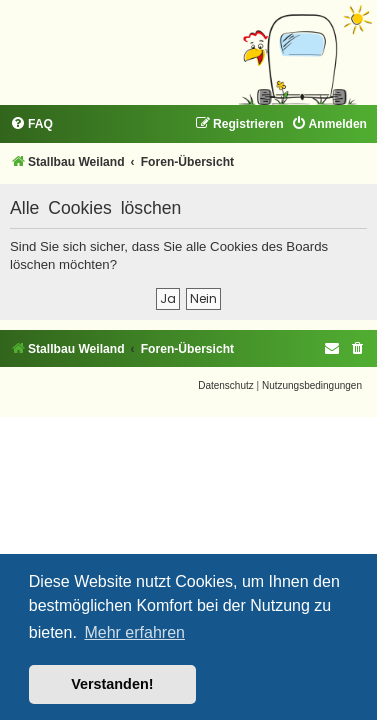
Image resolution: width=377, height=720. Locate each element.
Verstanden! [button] (112, 684)
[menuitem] (31, 124)
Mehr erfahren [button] (134, 632)
